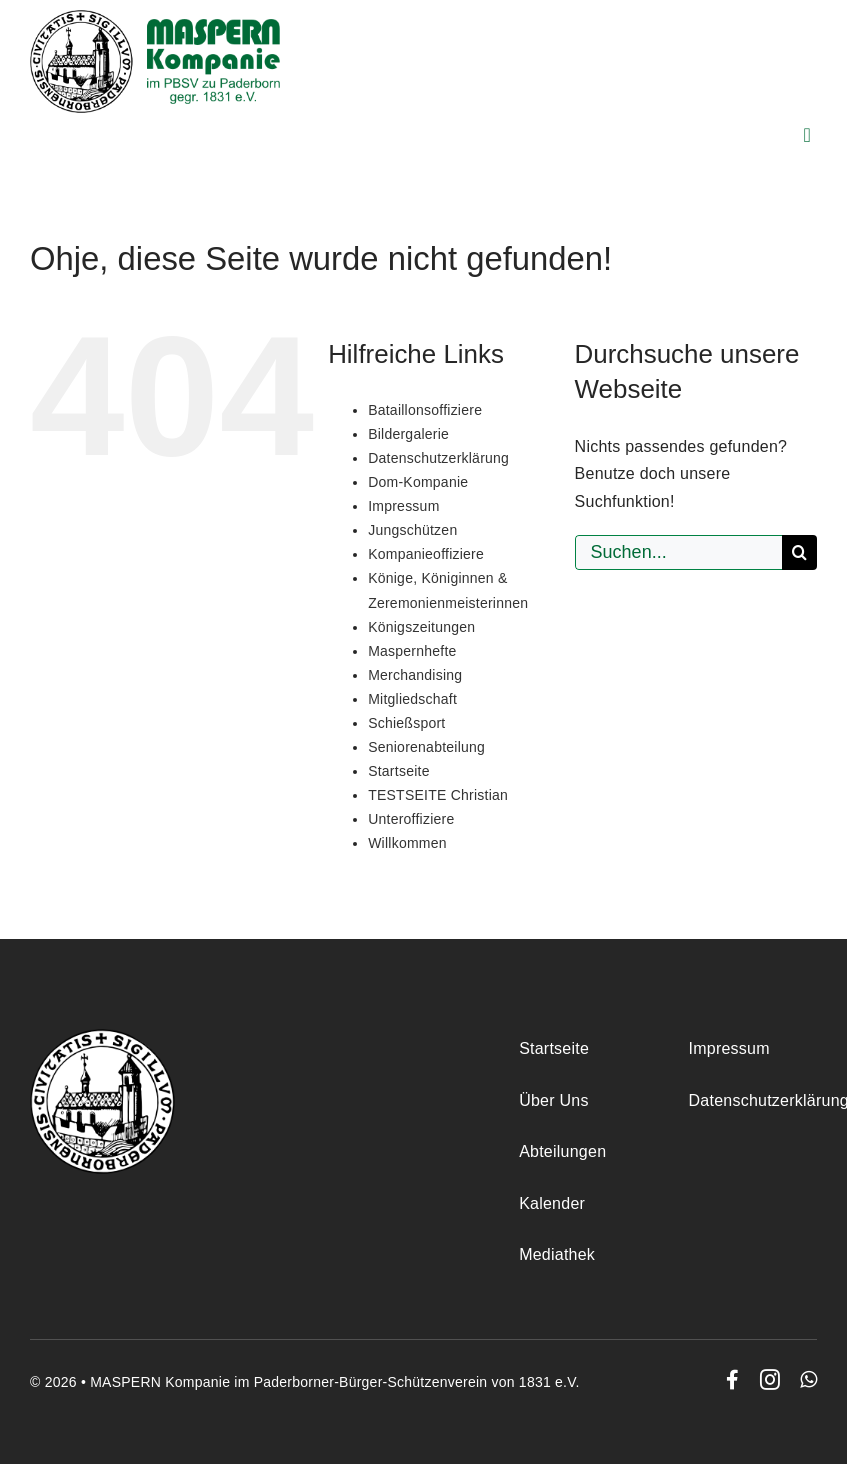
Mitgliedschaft (412, 699)
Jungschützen (412, 530)
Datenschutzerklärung (438, 458)
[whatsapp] (808, 1380)
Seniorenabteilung (426, 747)
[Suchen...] (678, 552)
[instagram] (770, 1380)
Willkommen (407, 843)
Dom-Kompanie (418, 482)
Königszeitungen (421, 627)
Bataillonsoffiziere (425, 410)
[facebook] (732, 1380)
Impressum (403, 506)
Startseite (399, 771)
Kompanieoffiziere (426, 554)
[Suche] (799, 552)
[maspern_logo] (155, 17)
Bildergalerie (408, 434)
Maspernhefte (412, 651)
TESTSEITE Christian (438, 795)
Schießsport (406, 723)
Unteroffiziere (411, 819)
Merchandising (415, 675)
